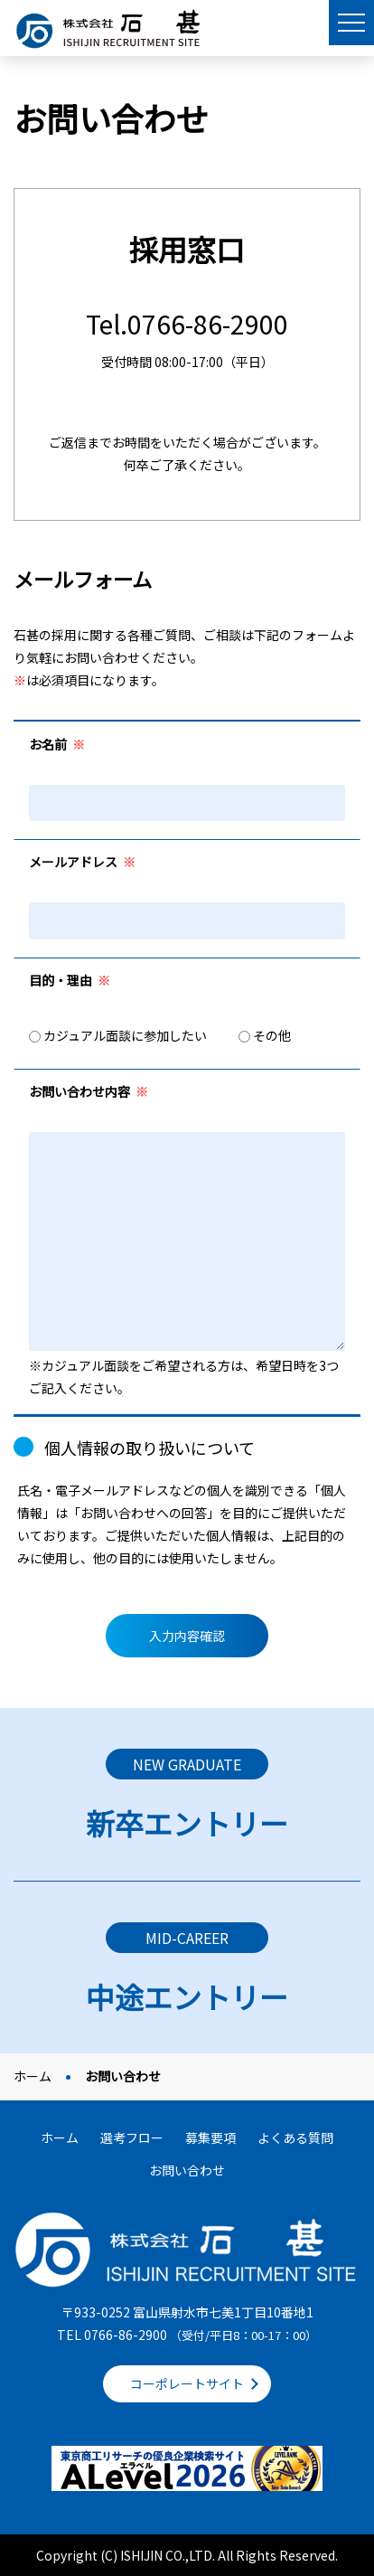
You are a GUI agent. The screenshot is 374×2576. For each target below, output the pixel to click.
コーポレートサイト (187, 2383)
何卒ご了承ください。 (187, 465)
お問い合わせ (187, 2170)
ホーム (32, 2076)
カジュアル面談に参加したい (118, 1035)
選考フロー (132, 2137)
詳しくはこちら (187, 1794)
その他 (264, 1035)
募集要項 (210, 2137)
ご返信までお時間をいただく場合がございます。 (187, 442)
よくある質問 (295, 2137)
